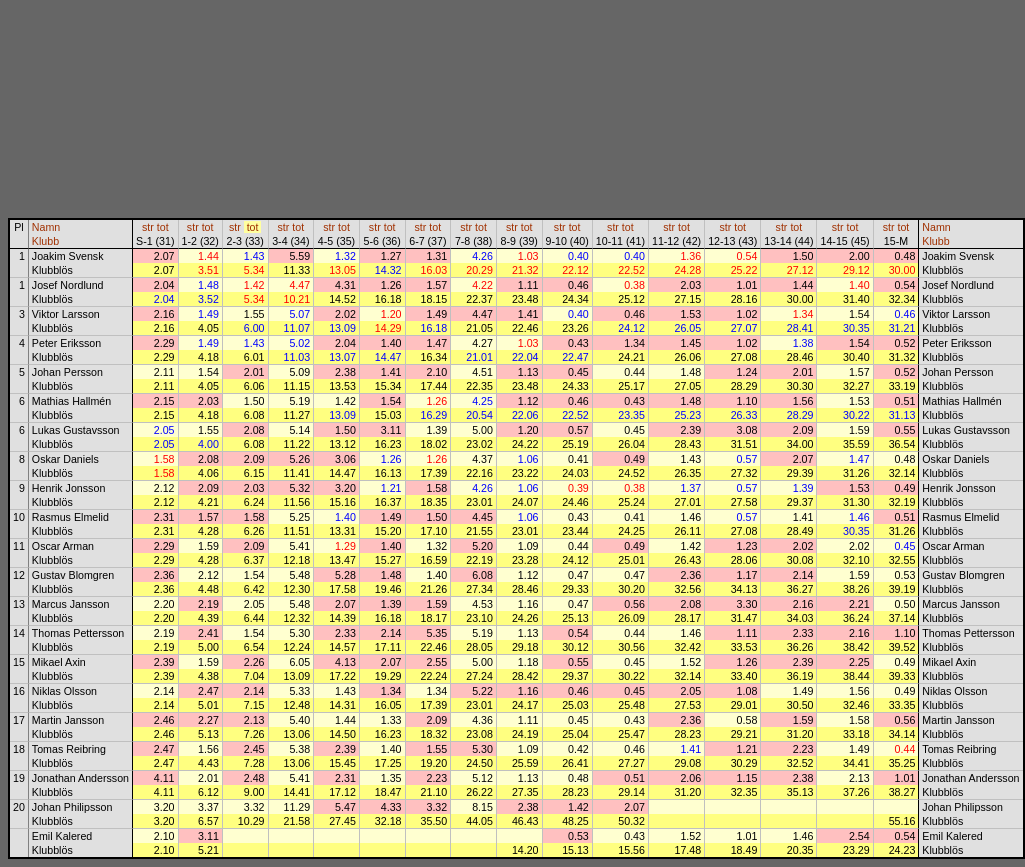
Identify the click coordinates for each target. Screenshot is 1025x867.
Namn (46, 227)
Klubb (45, 241)
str (148, 227)
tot (163, 227)
